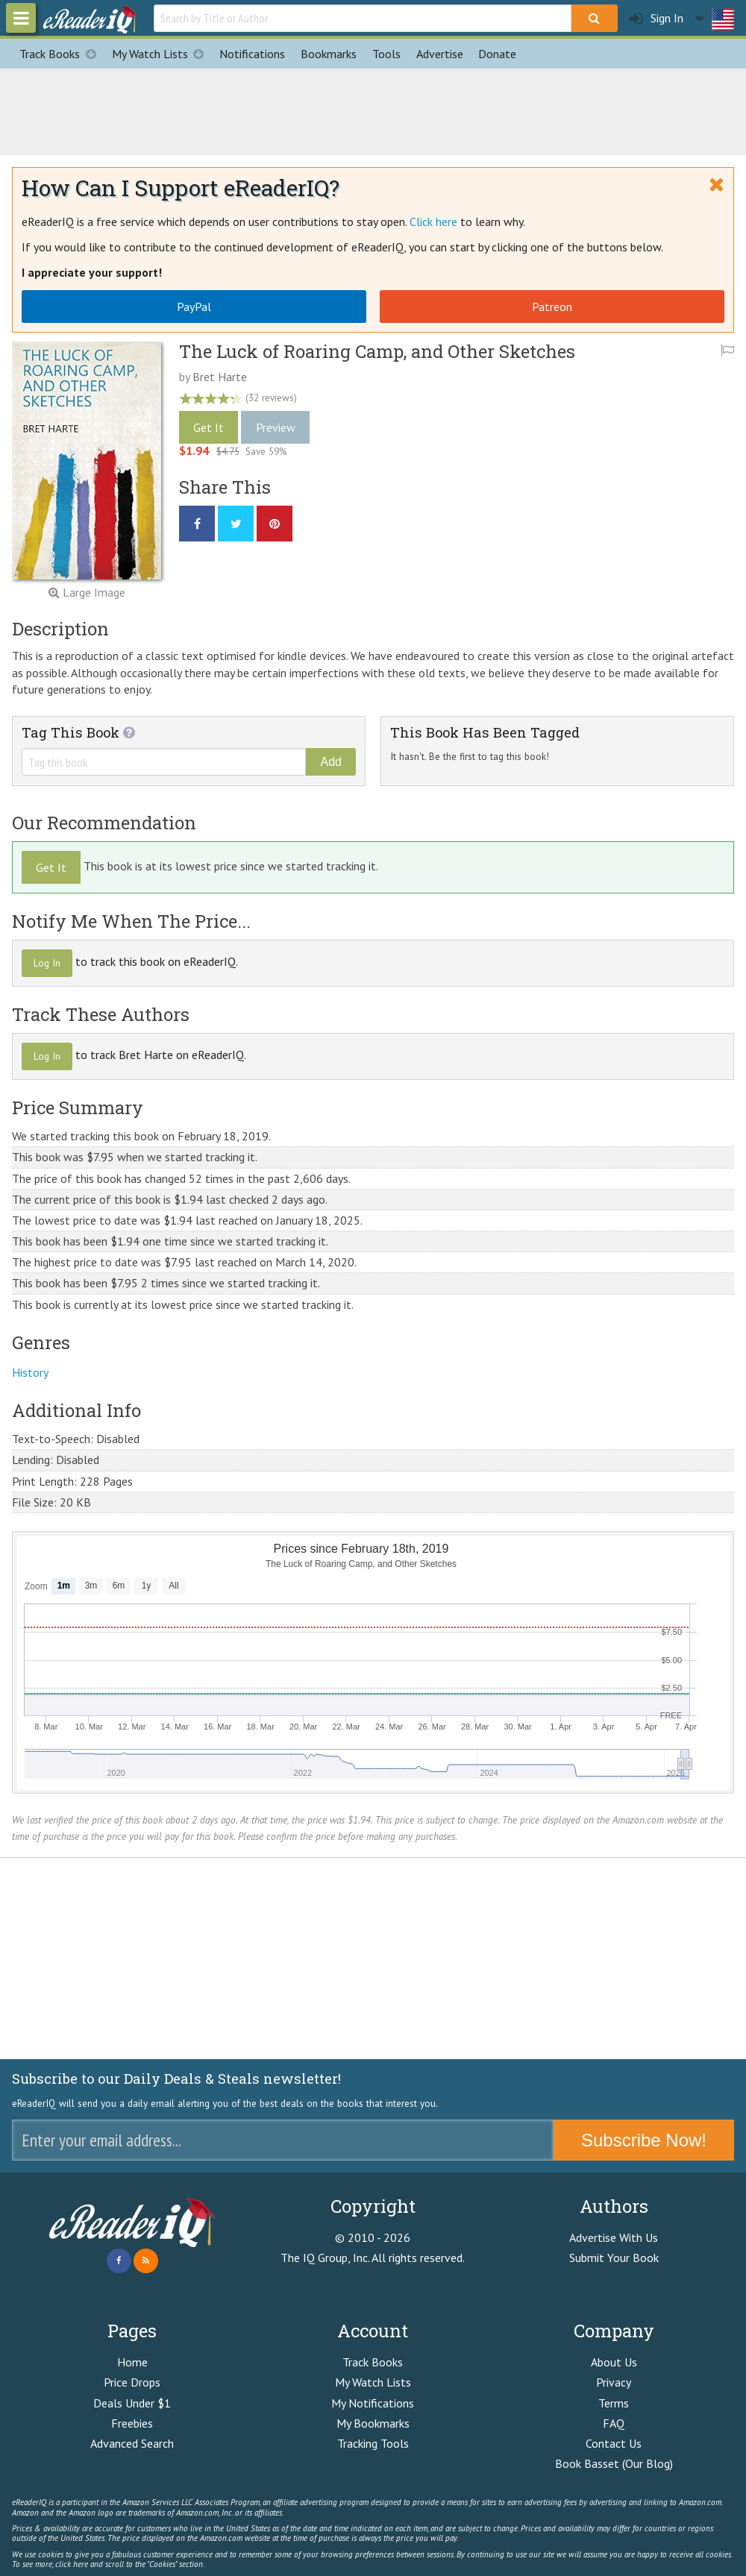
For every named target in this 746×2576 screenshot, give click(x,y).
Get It (208, 427)
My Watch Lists (162, 54)
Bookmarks (329, 53)
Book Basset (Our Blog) (614, 2463)
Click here (433, 221)
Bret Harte (219, 376)
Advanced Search (132, 2443)
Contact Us (614, 2443)
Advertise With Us (613, 2237)
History (30, 1372)
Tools (386, 53)
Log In (47, 963)
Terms (613, 2403)
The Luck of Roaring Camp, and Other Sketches (377, 351)
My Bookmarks (373, 2423)
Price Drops (132, 2382)
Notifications (252, 53)
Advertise (439, 53)
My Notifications (372, 2403)
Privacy (613, 2382)
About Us (614, 2361)
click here (71, 2564)
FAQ (613, 2423)
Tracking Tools (373, 2443)
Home (132, 2361)
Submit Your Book (614, 2257)
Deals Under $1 (132, 2403)
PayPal (194, 306)
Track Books (61, 54)
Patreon (552, 306)
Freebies (132, 2423)
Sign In (656, 18)
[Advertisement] (373, 109)
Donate (497, 53)
